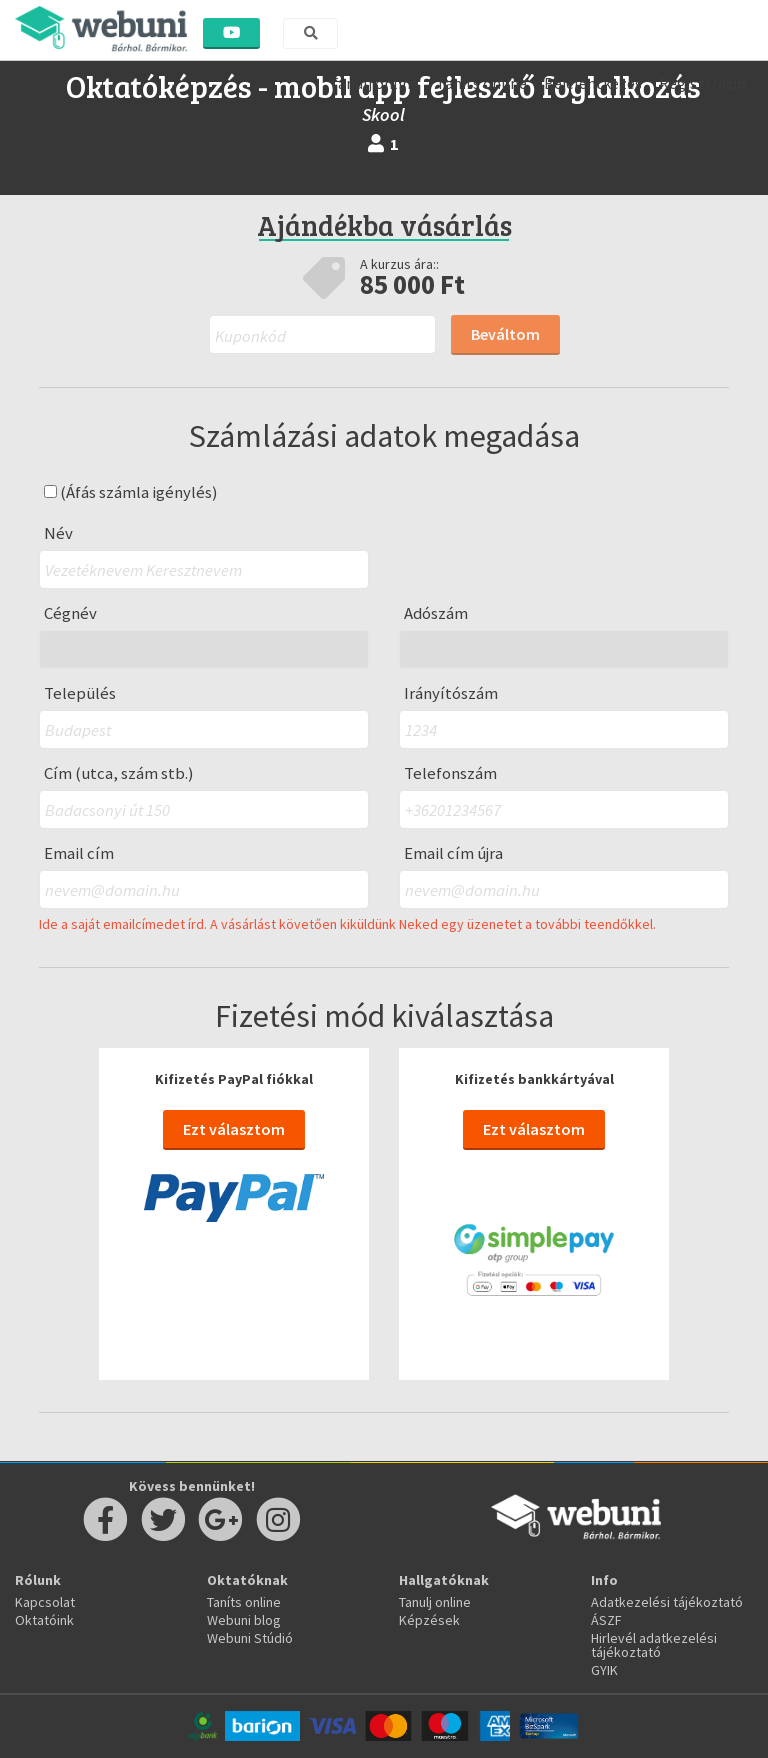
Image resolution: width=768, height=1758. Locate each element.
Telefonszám (450, 773)
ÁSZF (606, 1620)
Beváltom (505, 334)
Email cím (79, 853)
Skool (383, 114)
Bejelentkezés (593, 83)
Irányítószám (451, 693)
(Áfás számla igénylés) (131, 492)
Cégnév (70, 613)
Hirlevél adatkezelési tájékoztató (654, 1645)
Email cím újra (453, 853)
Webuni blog (244, 1620)
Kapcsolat (45, 1602)
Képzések (429, 1620)
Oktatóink (44, 1620)
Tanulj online (374, 83)
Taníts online (481, 83)
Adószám (436, 613)
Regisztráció (702, 83)
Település (80, 693)
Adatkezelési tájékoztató (667, 1602)
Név (58, 533)
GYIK (604, 1670)
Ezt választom (234, 1129)
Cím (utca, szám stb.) (119, 773)
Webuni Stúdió (250, 1638)
